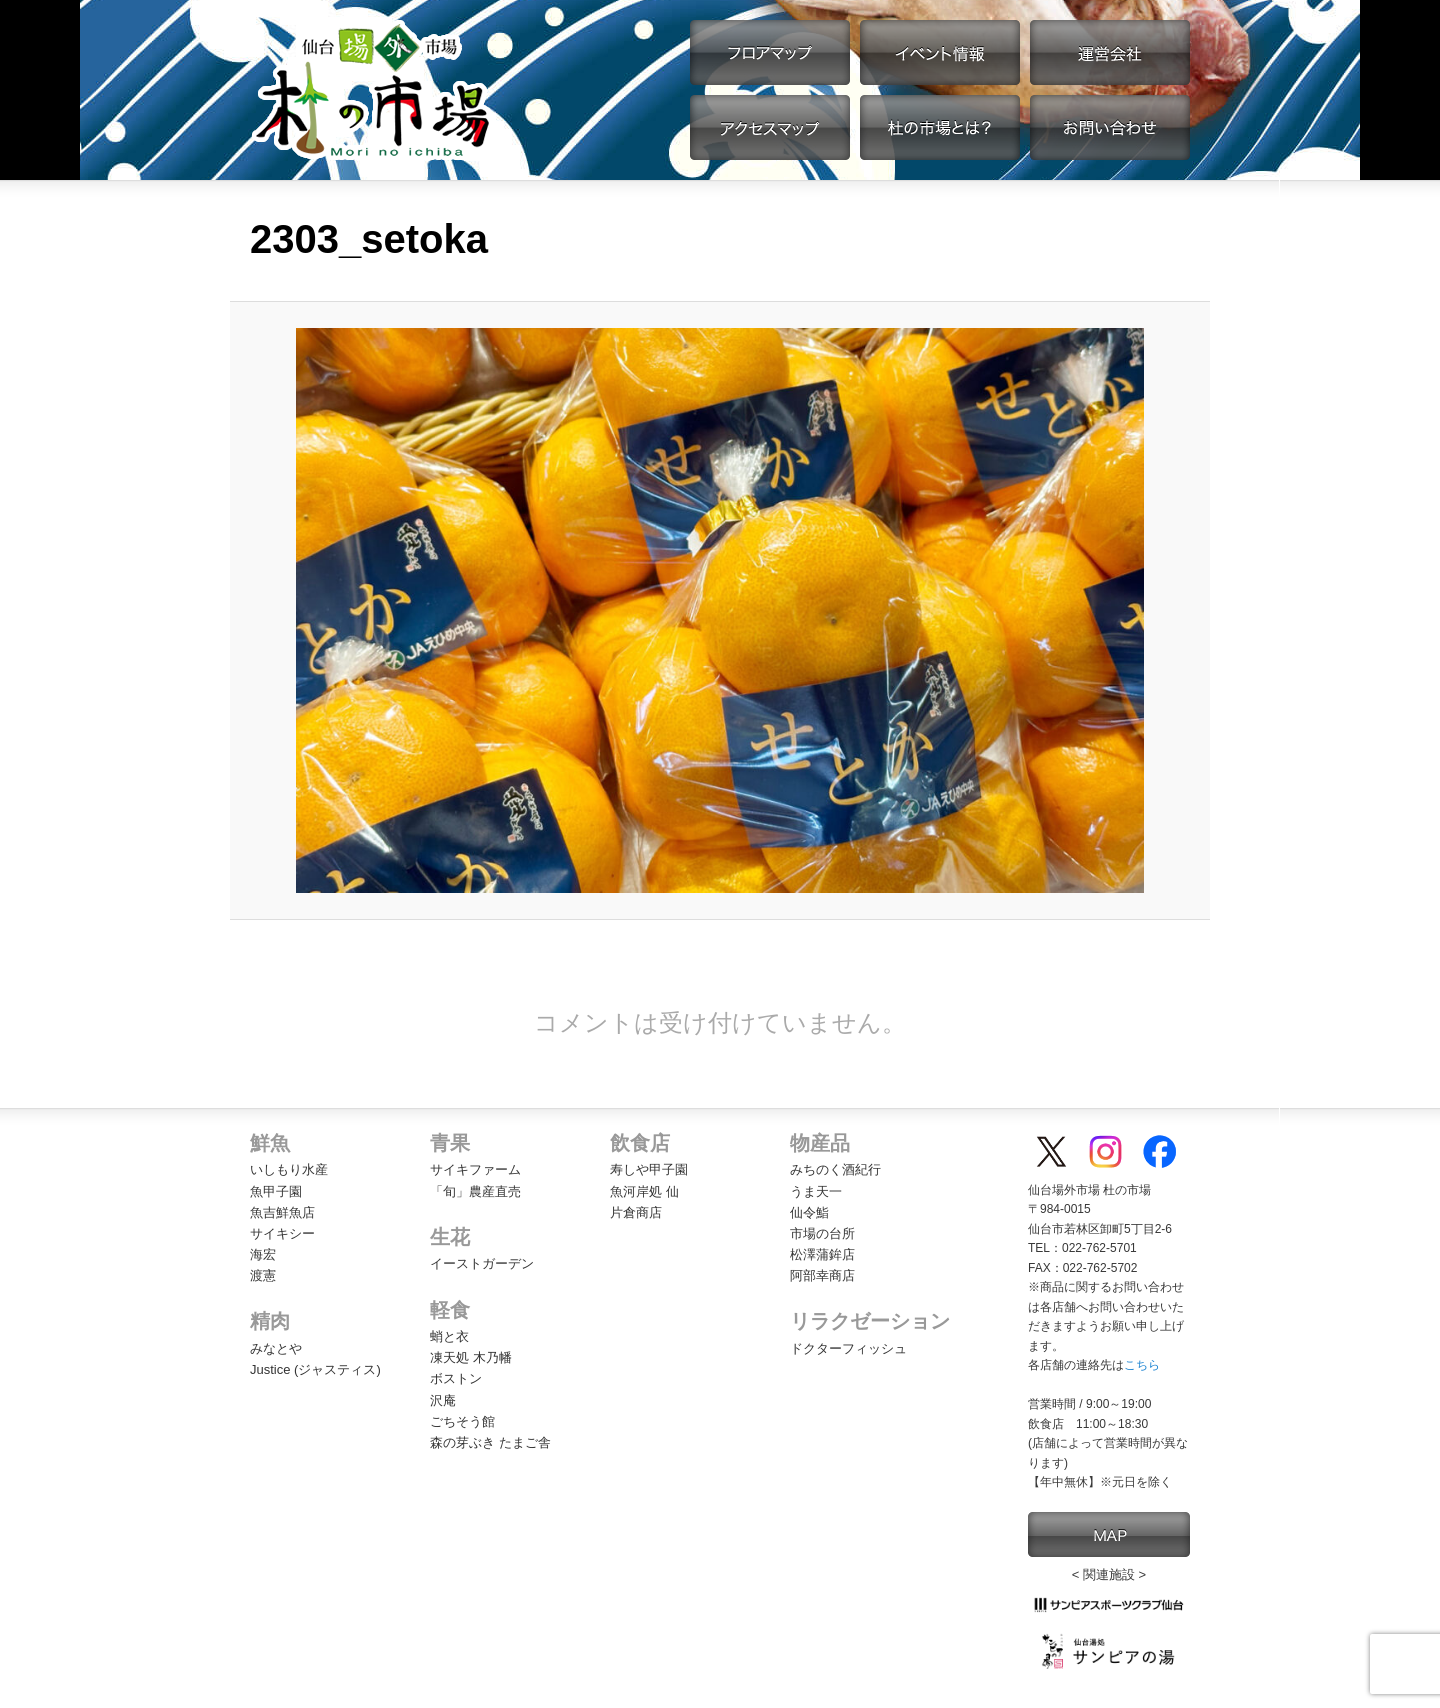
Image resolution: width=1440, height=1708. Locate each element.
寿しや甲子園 (649, 1169)
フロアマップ (770, 52)
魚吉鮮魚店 (282, 1212)
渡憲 (263, 1275)
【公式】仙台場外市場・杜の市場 (372, 90)
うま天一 (816, 1191)
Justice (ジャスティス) (315, 1369)
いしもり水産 (289, 1169)
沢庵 (443, 1400)
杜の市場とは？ (940, 127)
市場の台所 (822, 1233)
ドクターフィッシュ (848, 1348)
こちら (1142, 1365)
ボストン (456, 1378)
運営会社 (1110, 52)
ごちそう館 (462, 1421)
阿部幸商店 (822, 1275)
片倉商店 (636, 1212)
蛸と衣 (449, 1336)
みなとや (276, 1348)
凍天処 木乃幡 (471, 1357)
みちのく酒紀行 (835, 1169)
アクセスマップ (770, 127)
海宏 (263, 1254)
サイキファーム (475, 1169)
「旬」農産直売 (475, 1191)
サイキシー (282, 1233)
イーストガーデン (482, 1263)
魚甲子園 (276, 1191)
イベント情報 (940, 52)
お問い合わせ (1110, 127)
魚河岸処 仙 (644, 1191)
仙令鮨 (809, 1212)
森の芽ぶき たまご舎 (490, 1442)
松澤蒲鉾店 (822, 1254)
